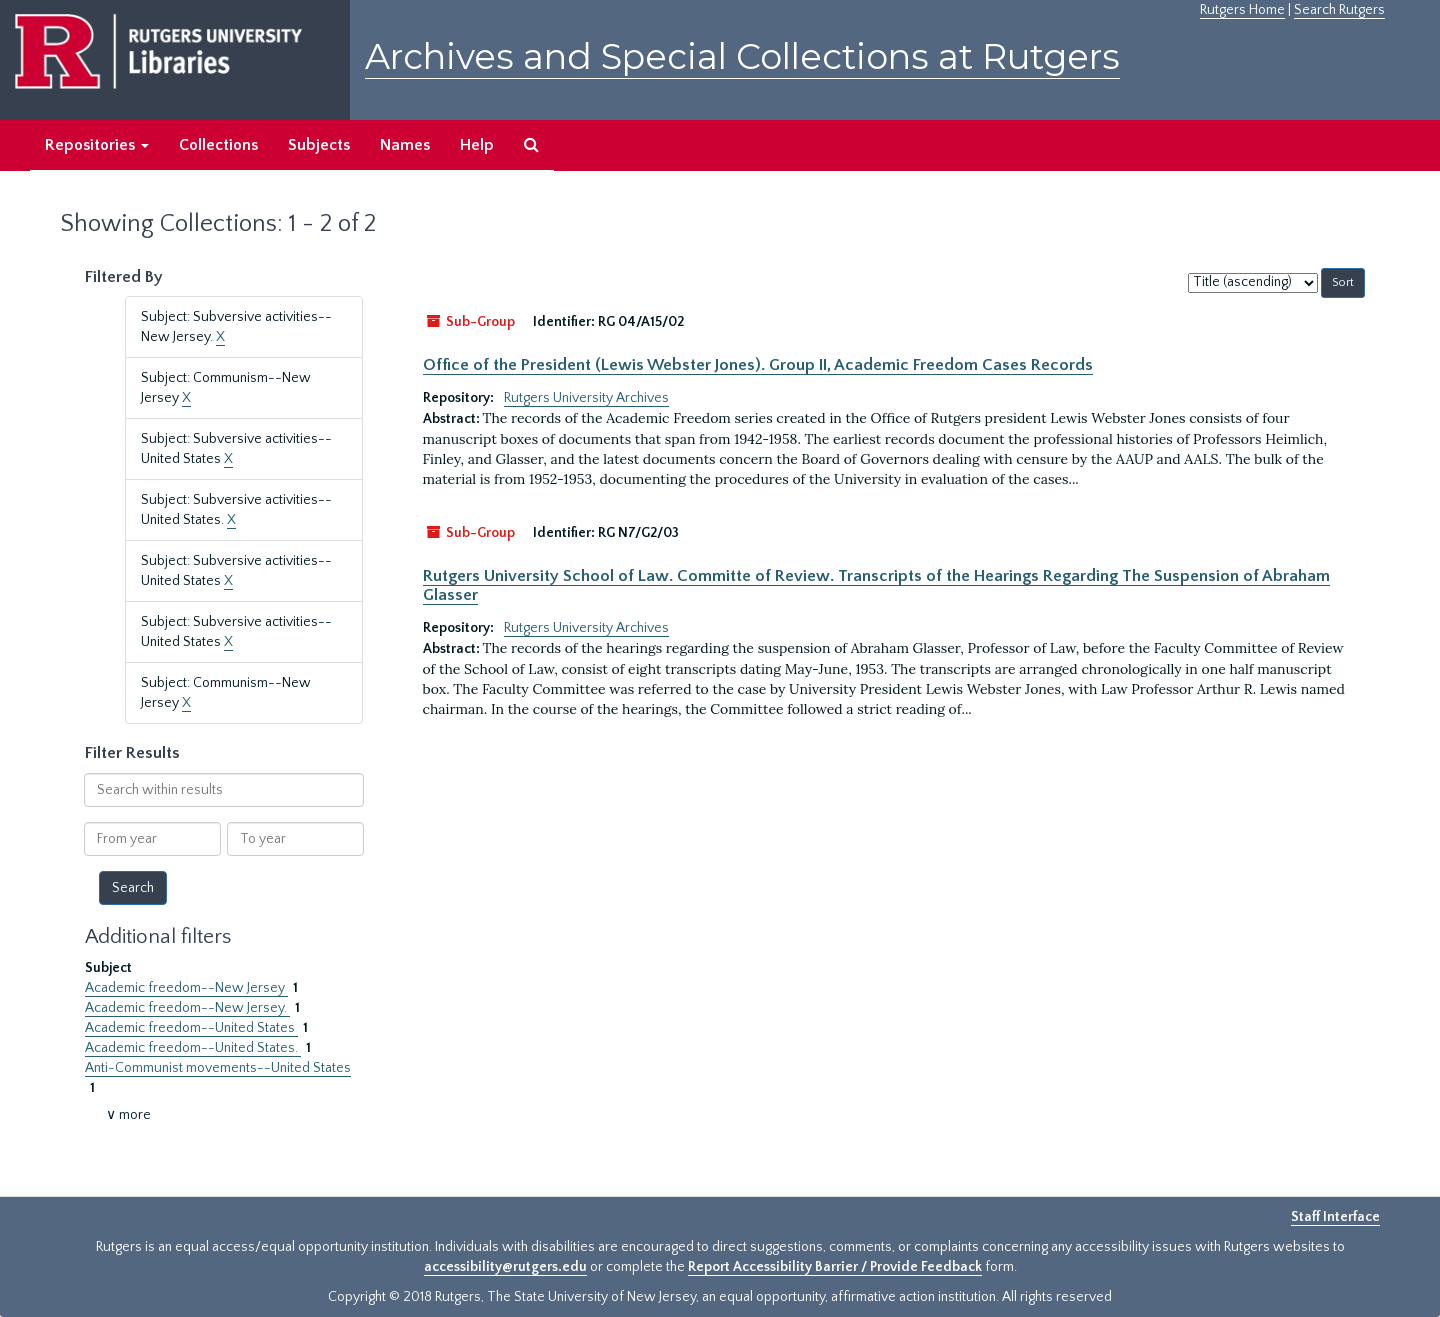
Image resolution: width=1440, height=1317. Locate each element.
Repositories (97, 145)
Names (405, 145)
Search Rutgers (1339, 10)
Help (477, 145)
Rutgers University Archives (586, 398)
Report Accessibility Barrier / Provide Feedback (835, 1267)
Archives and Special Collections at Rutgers (742, 56)
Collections (218, 145)
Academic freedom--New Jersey (186, 988)
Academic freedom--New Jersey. (187, 1008)
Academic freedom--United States (191, 1028)
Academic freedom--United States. (193, 1048)
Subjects (319, 145)
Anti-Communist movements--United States (218, 1068)
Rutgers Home (1242, 10)
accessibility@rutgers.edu (505, 1267)
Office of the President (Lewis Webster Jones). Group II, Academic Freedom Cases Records (758, 365)
